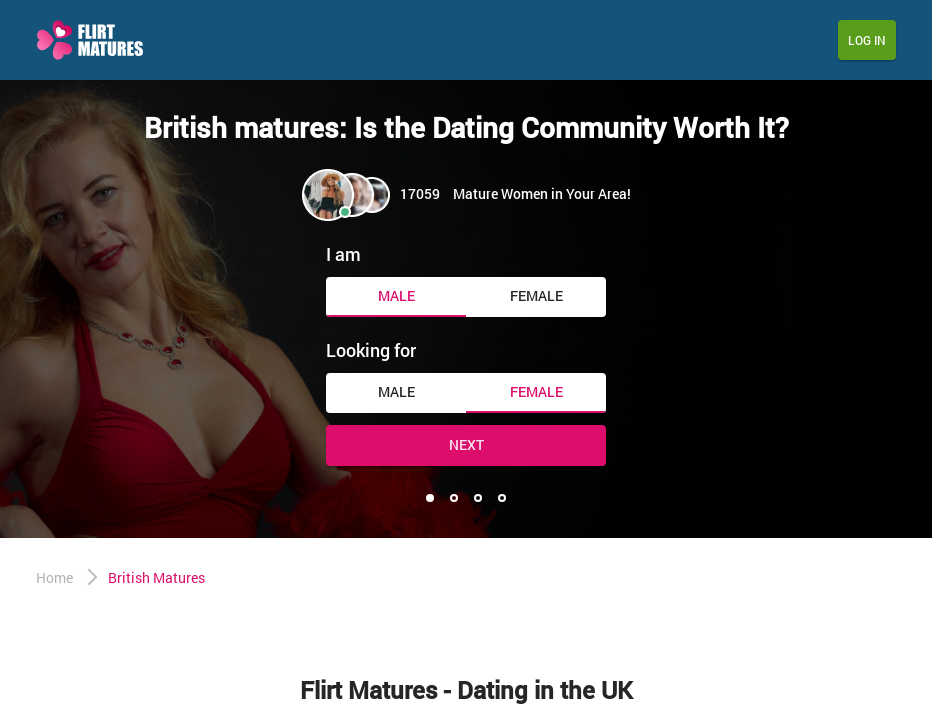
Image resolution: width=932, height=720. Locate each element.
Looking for (371, 350)
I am (343, 254)
